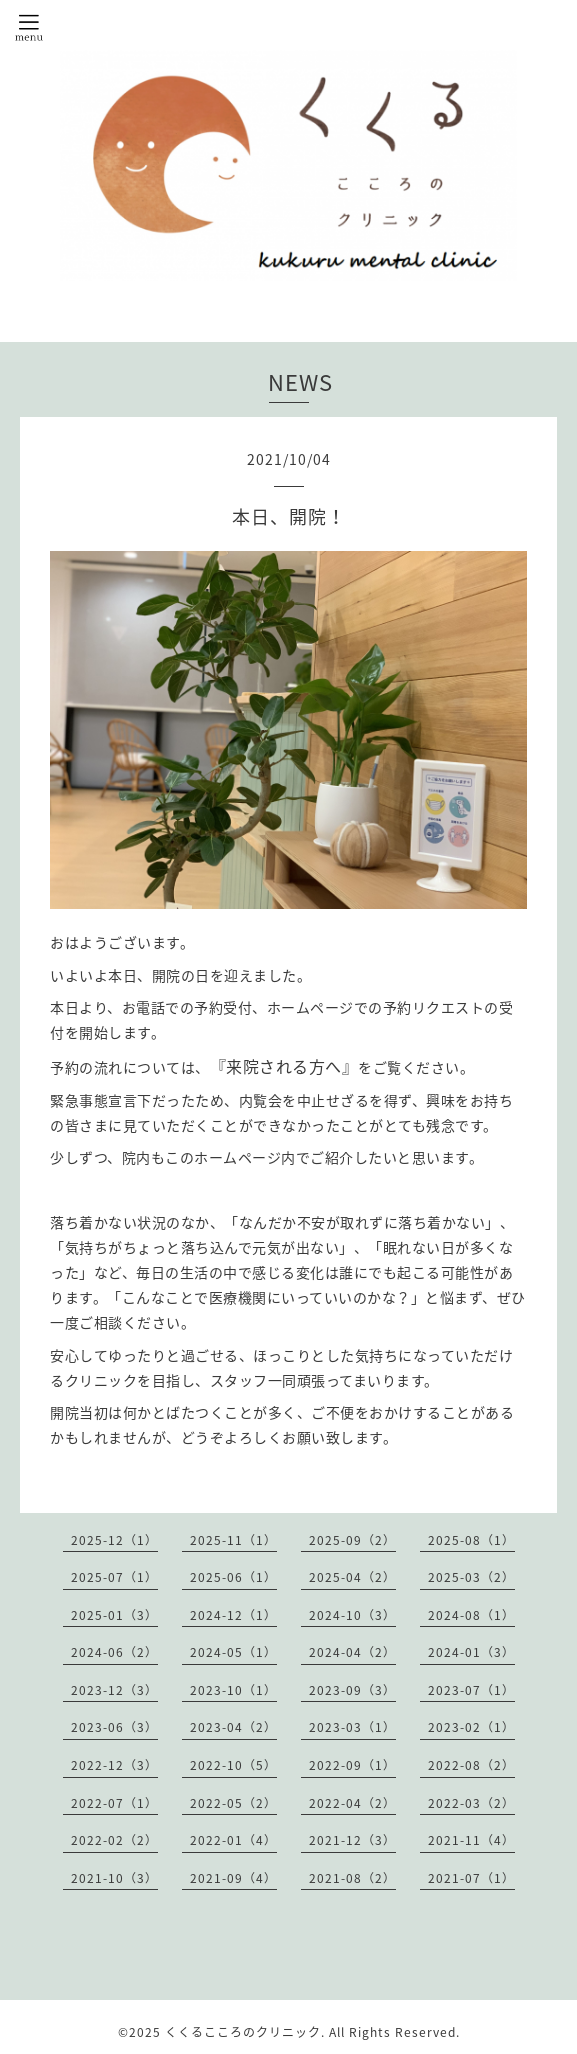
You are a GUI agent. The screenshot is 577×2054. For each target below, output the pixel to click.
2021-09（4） (233, 1878)
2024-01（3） (471, 1652)
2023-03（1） (352, 1727)
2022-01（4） (233, 1840)
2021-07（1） (471, 1878)
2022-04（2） (352, 1803)
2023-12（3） (114, 1690)
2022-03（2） (471, 1803)
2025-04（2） (352, 1577)
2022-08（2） (471, 1765)
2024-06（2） (114, 1652)
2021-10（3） (114, 1878)
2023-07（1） (471, 1690)
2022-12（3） (114, 1765)
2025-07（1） (114, 1577)
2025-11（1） (233, 1540)
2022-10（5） (233, 1765)
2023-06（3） (114, 1727)
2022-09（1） (352, 1765)
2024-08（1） (471, 1615)
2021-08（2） (352, 1878)
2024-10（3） (352, 1615)
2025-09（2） (352, 1540)
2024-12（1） (233, 1615)
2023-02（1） (471, 1727)
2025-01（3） (114, 1615)
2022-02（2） (114, 1840)
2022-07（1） (114, 1803)
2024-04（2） (352, 1652)
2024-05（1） (233, 1652)
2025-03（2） (471, 1577)
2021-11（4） (471, 1840)
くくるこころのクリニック (243, 2032)
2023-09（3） (352, 1690)
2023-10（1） (233, 1690)
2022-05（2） (233, 1803)
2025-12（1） (114, 1540)
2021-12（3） (352, 1840)
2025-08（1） (471, 1540)
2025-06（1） (233, 1577)
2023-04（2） (233, 1727)
